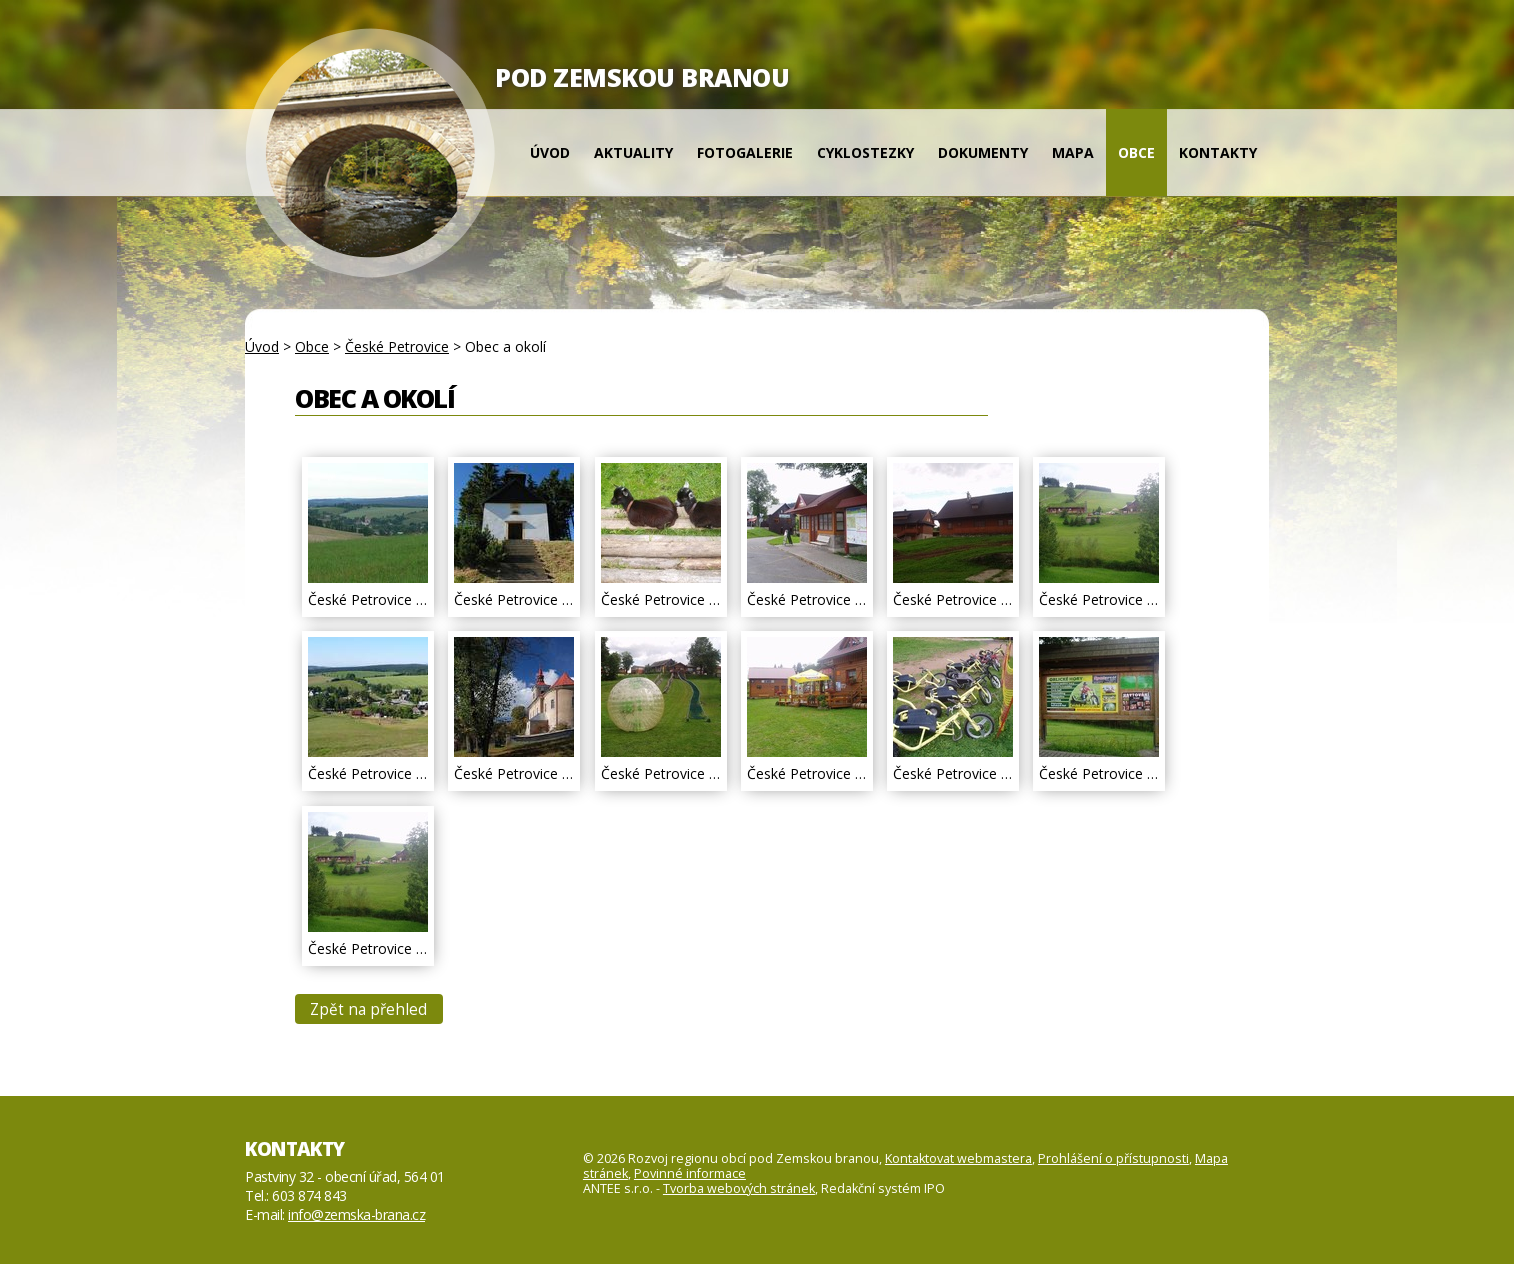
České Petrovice (397, 346)
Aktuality (633, 152)
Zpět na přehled (368, 1009)
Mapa (1073, 152)
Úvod (550, 152)
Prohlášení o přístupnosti (1113, 1158)
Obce (1136, 152)
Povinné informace (690, 1173)
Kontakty (1218, 152)
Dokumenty (983, 152)
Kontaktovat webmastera (958, 1158)
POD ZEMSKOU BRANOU (642, 77)
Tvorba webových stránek (739, 1188)
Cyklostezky (865, 152)
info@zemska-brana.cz (356, 1214)
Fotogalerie (745, 152)
